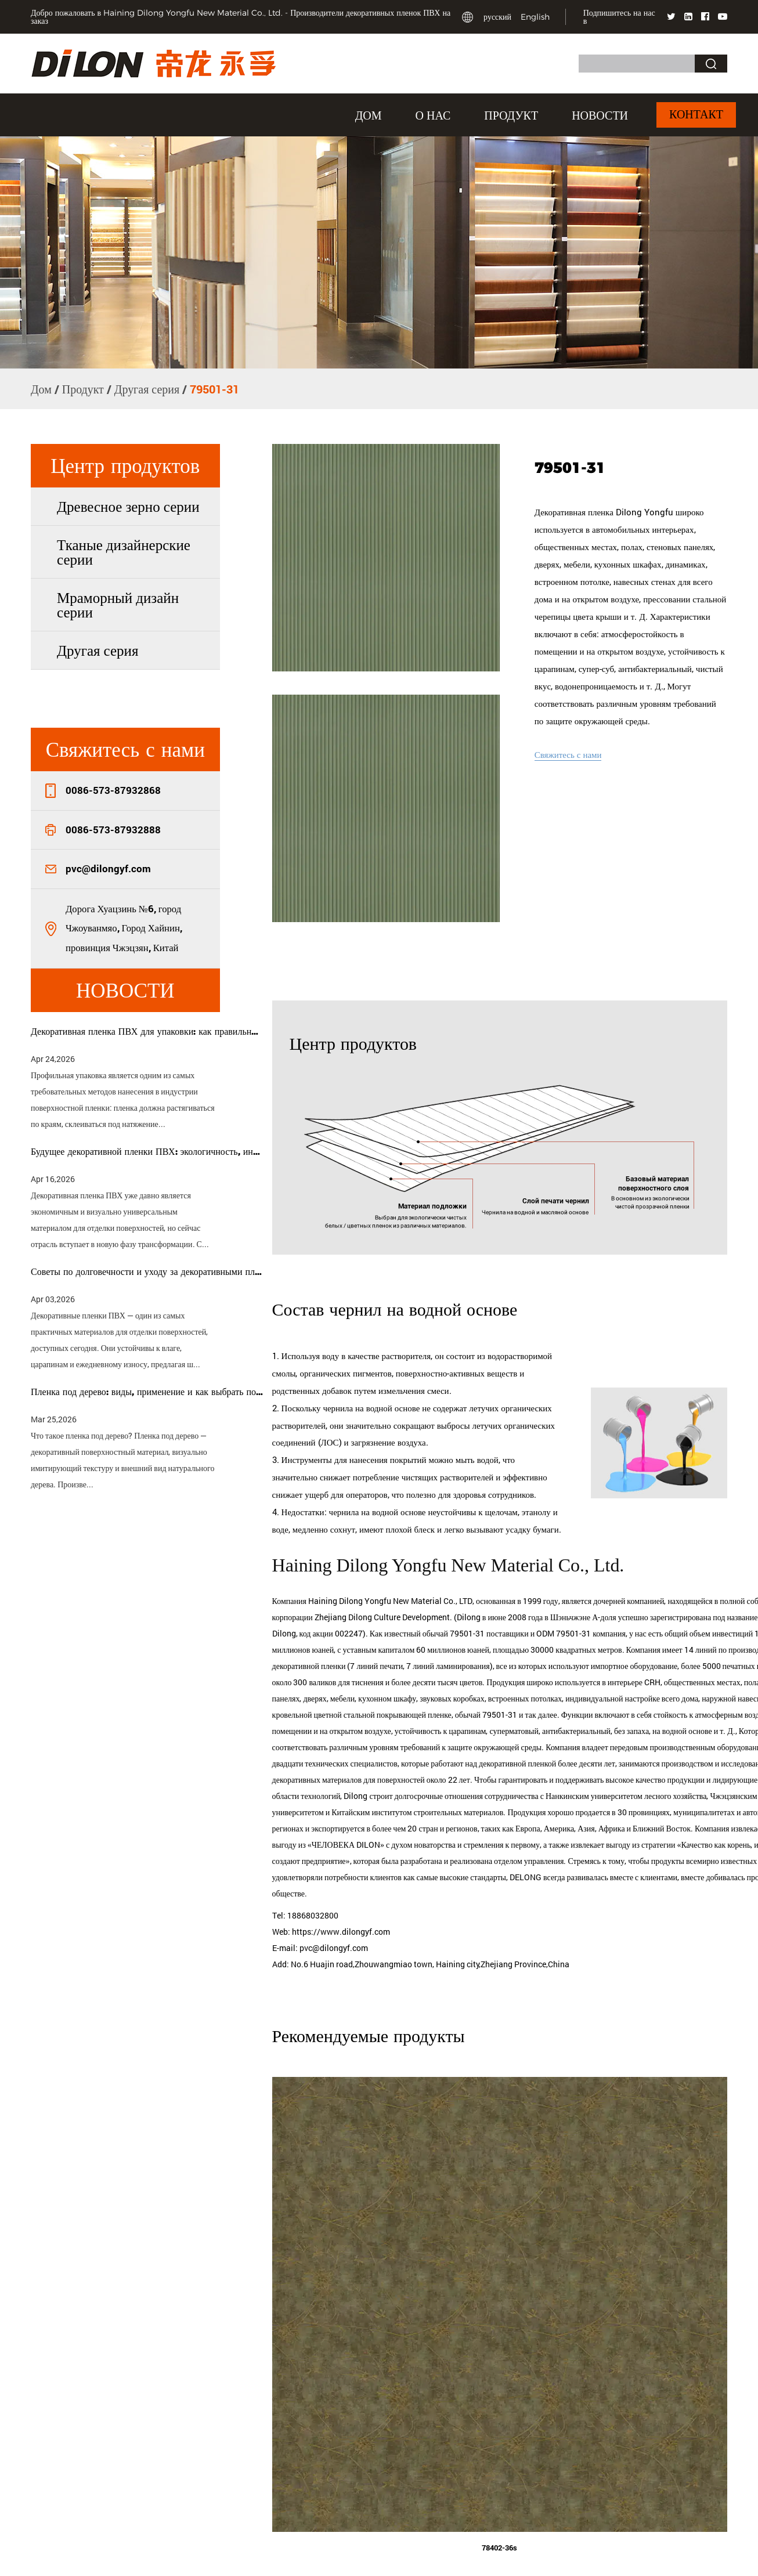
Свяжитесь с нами (568, 754)
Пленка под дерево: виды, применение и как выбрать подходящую (147, 1391)
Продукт (511, 114)
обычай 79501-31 (542, 1732)
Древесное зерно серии (128, 506)
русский (497, 17)
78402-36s (499, 2566)
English (535, 17)
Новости (600, 114)
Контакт (696, 114)
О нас (433, 114)
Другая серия (147, 388)
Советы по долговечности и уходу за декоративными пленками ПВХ (147, 1271)
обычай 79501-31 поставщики (476, 1651)
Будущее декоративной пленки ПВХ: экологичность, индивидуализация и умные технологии (147, 1151)
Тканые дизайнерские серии (123, 552)
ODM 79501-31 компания (581, 1651)
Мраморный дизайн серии (118, 605)
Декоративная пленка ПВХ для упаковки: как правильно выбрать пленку (147, 1031)
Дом (368, 114)
